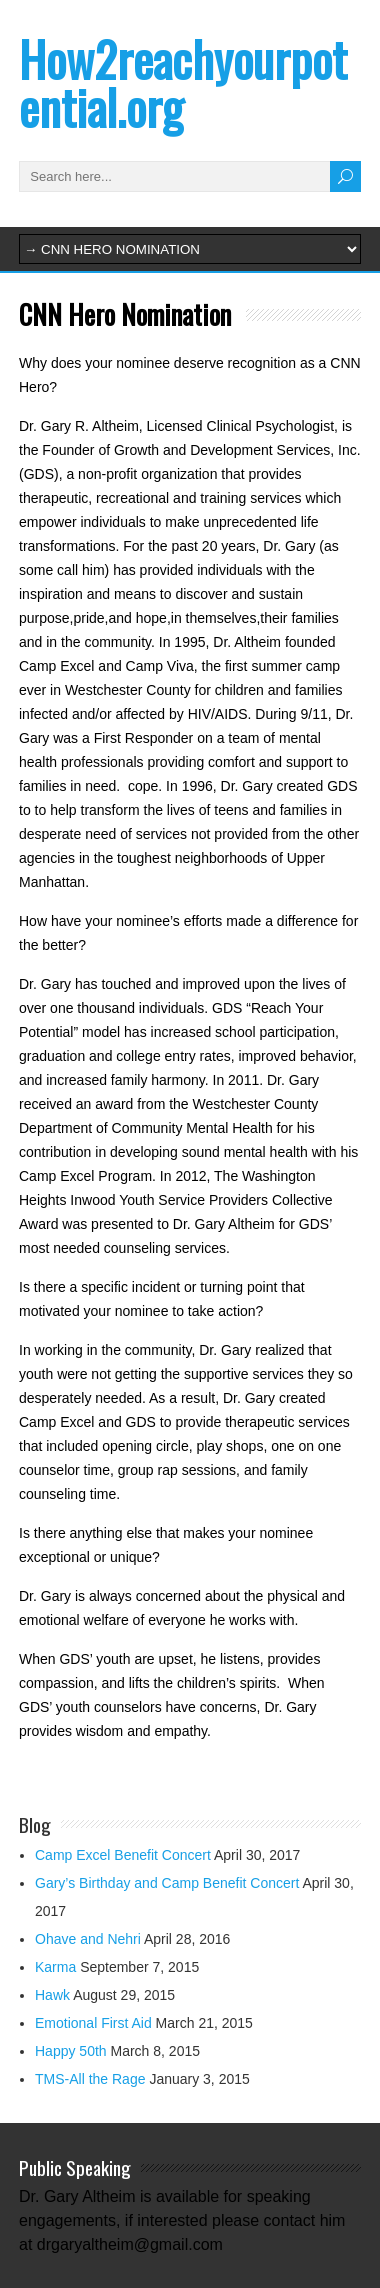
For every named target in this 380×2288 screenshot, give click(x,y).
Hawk (52, 1995)
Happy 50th (71, 2051)
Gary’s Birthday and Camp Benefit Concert (167, 1883)
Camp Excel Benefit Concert (123, 1855)
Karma (55, 1967)
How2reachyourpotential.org (183, 82)
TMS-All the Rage (90, 2079)
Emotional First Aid (93, 2023)
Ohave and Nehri (88, 1939)
